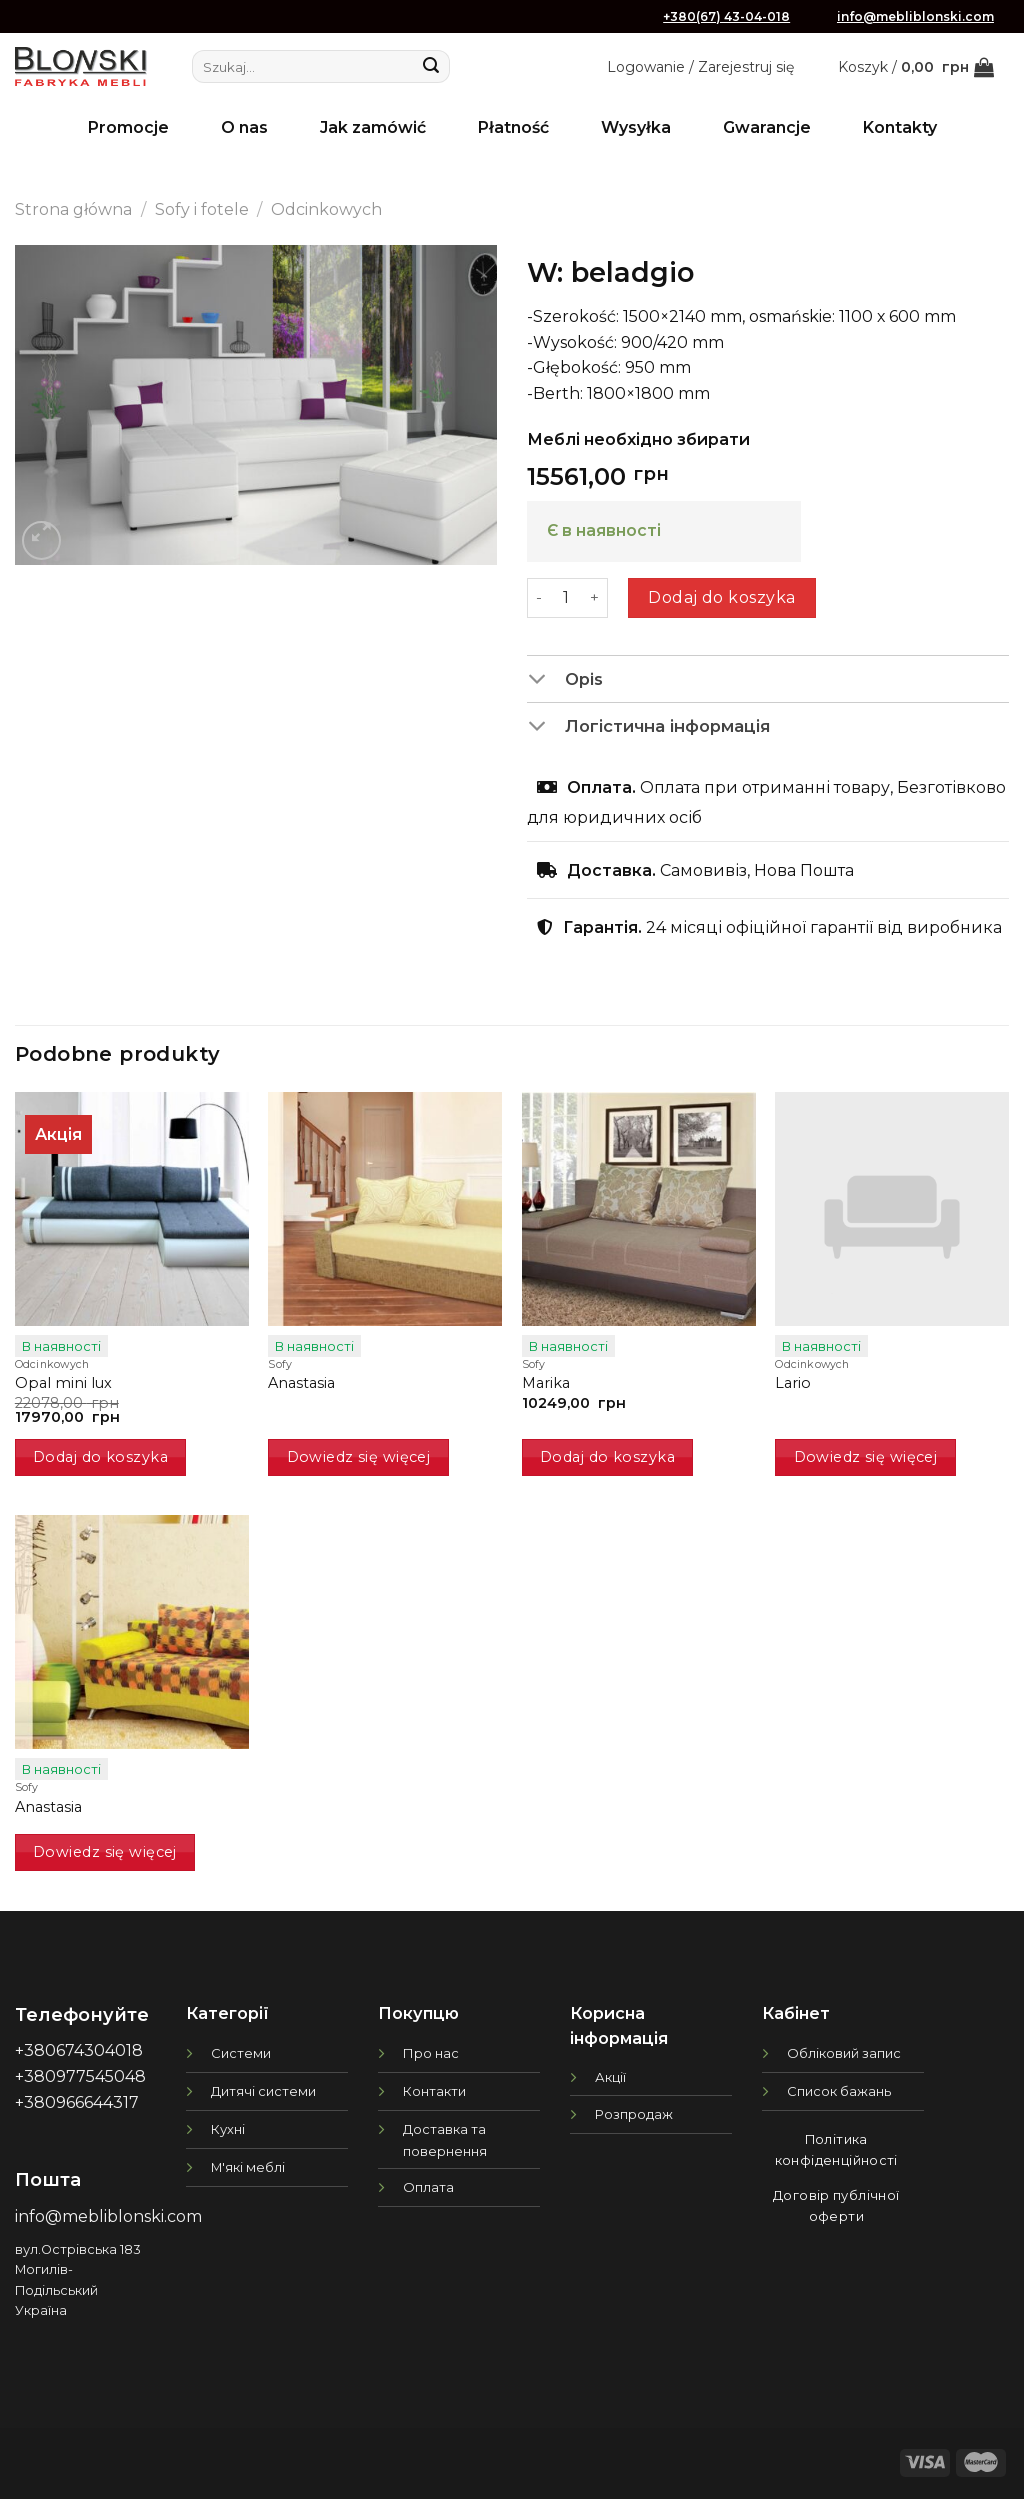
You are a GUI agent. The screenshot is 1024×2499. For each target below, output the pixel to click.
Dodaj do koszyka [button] (100, 1457)
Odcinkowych (326, 209)
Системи (241, 2053)
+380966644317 (77, 2102)
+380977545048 (80, 2076)
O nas (244, 127)
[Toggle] (545, 681)
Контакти (434, 2091)
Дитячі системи (263, 2091)
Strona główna (73, 209)
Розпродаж (634, 2114)
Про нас (431, 2053)
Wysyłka (636, 127)
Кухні (228, 2129)
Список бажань (839, 2091)
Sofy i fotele (202, 209)
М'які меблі (248, 2167)
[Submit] (431, 66)
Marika (546, 1383)
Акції (610, 2077)
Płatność (513, 127)
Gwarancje (767, 127)
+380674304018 (79, 2050)
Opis (565, 681)
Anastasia (301, 1383)
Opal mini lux (63, 1383)
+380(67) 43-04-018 (726, 16)
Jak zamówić (373, 127)
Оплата (428, 2187)
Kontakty (900, 127)
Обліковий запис (844, 2053)
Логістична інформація (648, 728)
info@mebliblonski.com (915, 16)
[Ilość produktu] (566, 598)
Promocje (128, 127)
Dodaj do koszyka (722, 597)
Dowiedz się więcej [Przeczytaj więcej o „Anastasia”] (359, 1457)
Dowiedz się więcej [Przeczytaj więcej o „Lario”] (866, 1457)
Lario (793, 1383)
